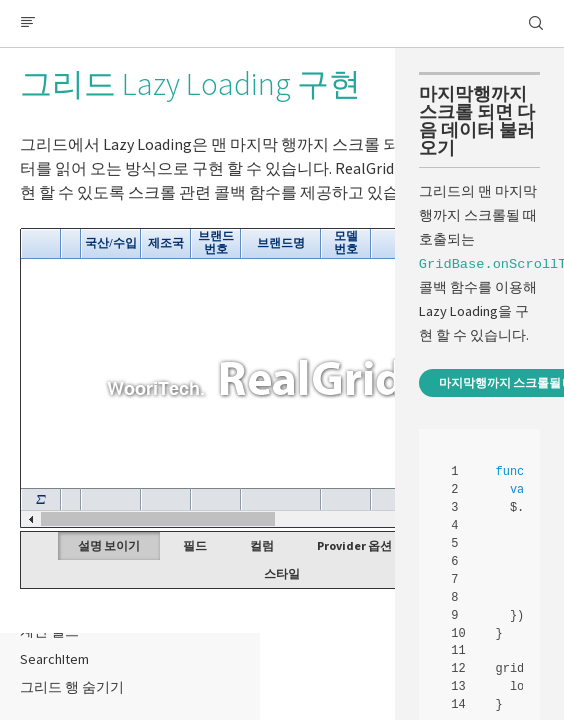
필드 (195, 545)
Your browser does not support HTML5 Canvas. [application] (282, 378)
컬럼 (262, 545)
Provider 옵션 (354, 545)
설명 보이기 (109, 545)
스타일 (282, 573)
